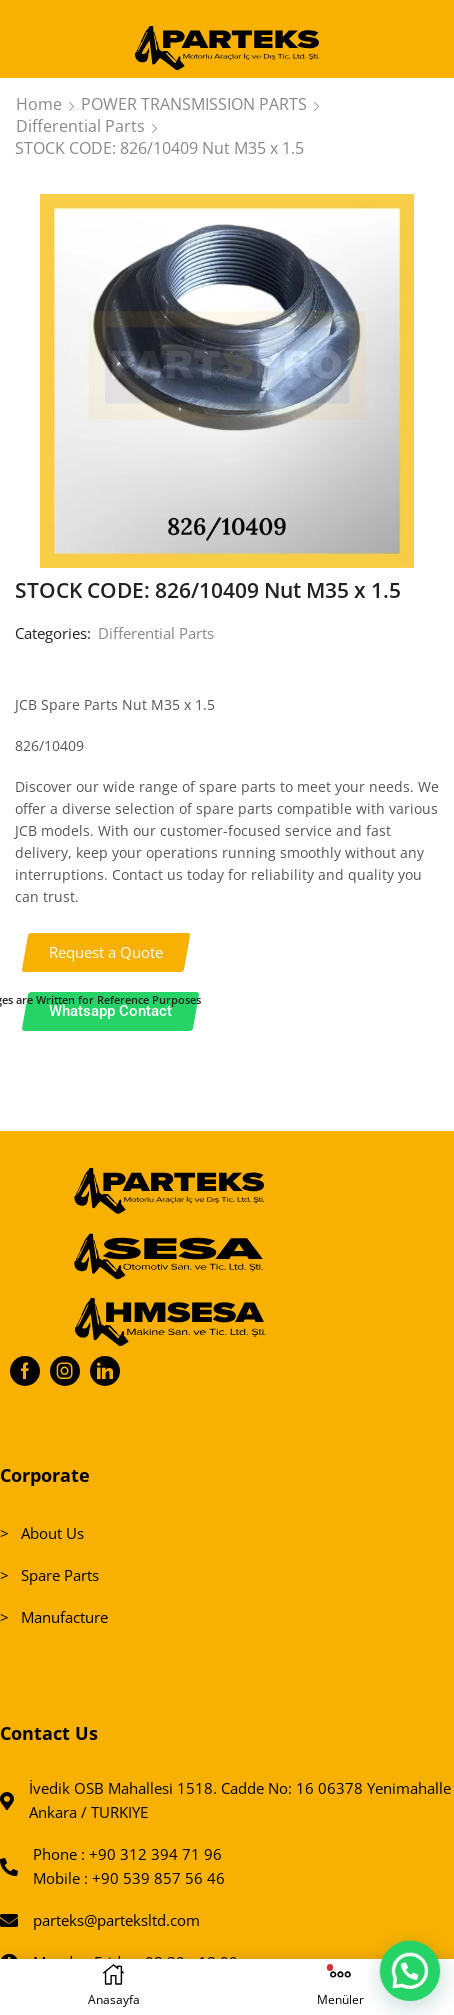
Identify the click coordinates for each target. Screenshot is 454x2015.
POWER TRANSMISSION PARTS (194, 104)
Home (39, 104)
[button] (106, 952)
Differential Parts (80, 126)
